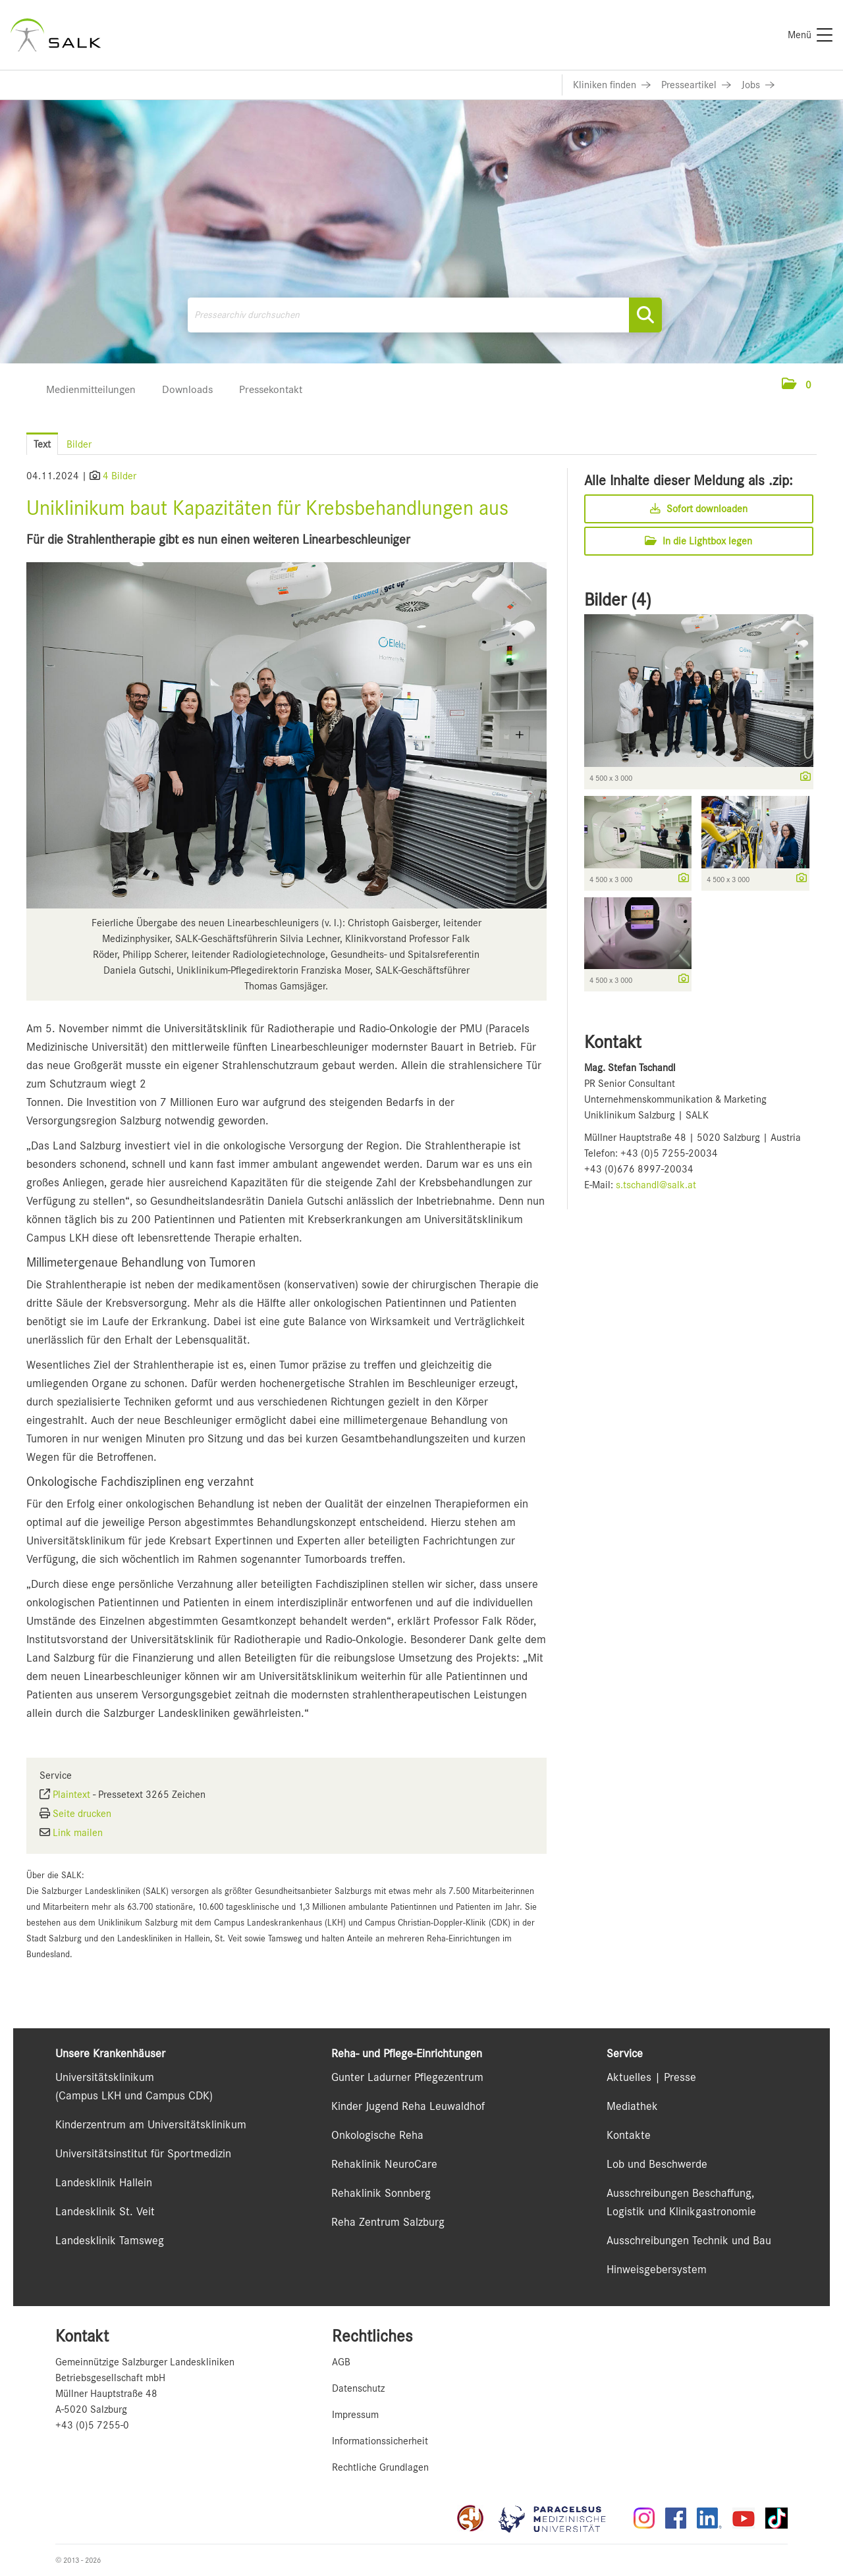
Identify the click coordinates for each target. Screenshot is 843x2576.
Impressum (355, 2415)
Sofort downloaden (699, 509)
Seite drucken (82, 1814)
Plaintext (71, 1795)
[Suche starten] (645, 315)
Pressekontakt (270, 389)
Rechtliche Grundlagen (380, 2467)
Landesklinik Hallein (103, 2182)
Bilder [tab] (79, 444)
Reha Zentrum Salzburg (388, 2221)
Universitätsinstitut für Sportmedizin (143, 2153)
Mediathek (632, 2106)
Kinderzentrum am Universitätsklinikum (150, 2124)
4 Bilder (119, 476)
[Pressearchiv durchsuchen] (425, 315)
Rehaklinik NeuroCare (384, 2163)
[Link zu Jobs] (758, 85)
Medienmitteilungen (91, 389)
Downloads (187, 389)
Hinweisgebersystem (657, 2269)
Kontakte (629, 2135)
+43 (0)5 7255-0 (92, 2425)
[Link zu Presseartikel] (696, 85)
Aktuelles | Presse (651, 2077)
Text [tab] (42, 444)
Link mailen (78, 1833)
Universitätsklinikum (104, 2077)
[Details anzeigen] (802, 777)
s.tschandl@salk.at (656, 1185)
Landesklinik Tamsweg (109, 2240)
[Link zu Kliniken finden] (612, 85)
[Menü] (810, 35)
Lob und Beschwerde (657, 2163)
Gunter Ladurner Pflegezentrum (407, 2077)
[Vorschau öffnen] (286, 735)
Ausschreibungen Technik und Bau (689, 2240)
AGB (341, 2362)
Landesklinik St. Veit (105, 2211)
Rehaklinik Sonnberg (381, 2192)
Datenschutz (358, 2388)
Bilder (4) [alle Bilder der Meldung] (617, 599)
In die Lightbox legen (698, 541)
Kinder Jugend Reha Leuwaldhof (408, 2106)
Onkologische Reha (377, 2135)
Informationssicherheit (380, 2441)
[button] (796, 385)
